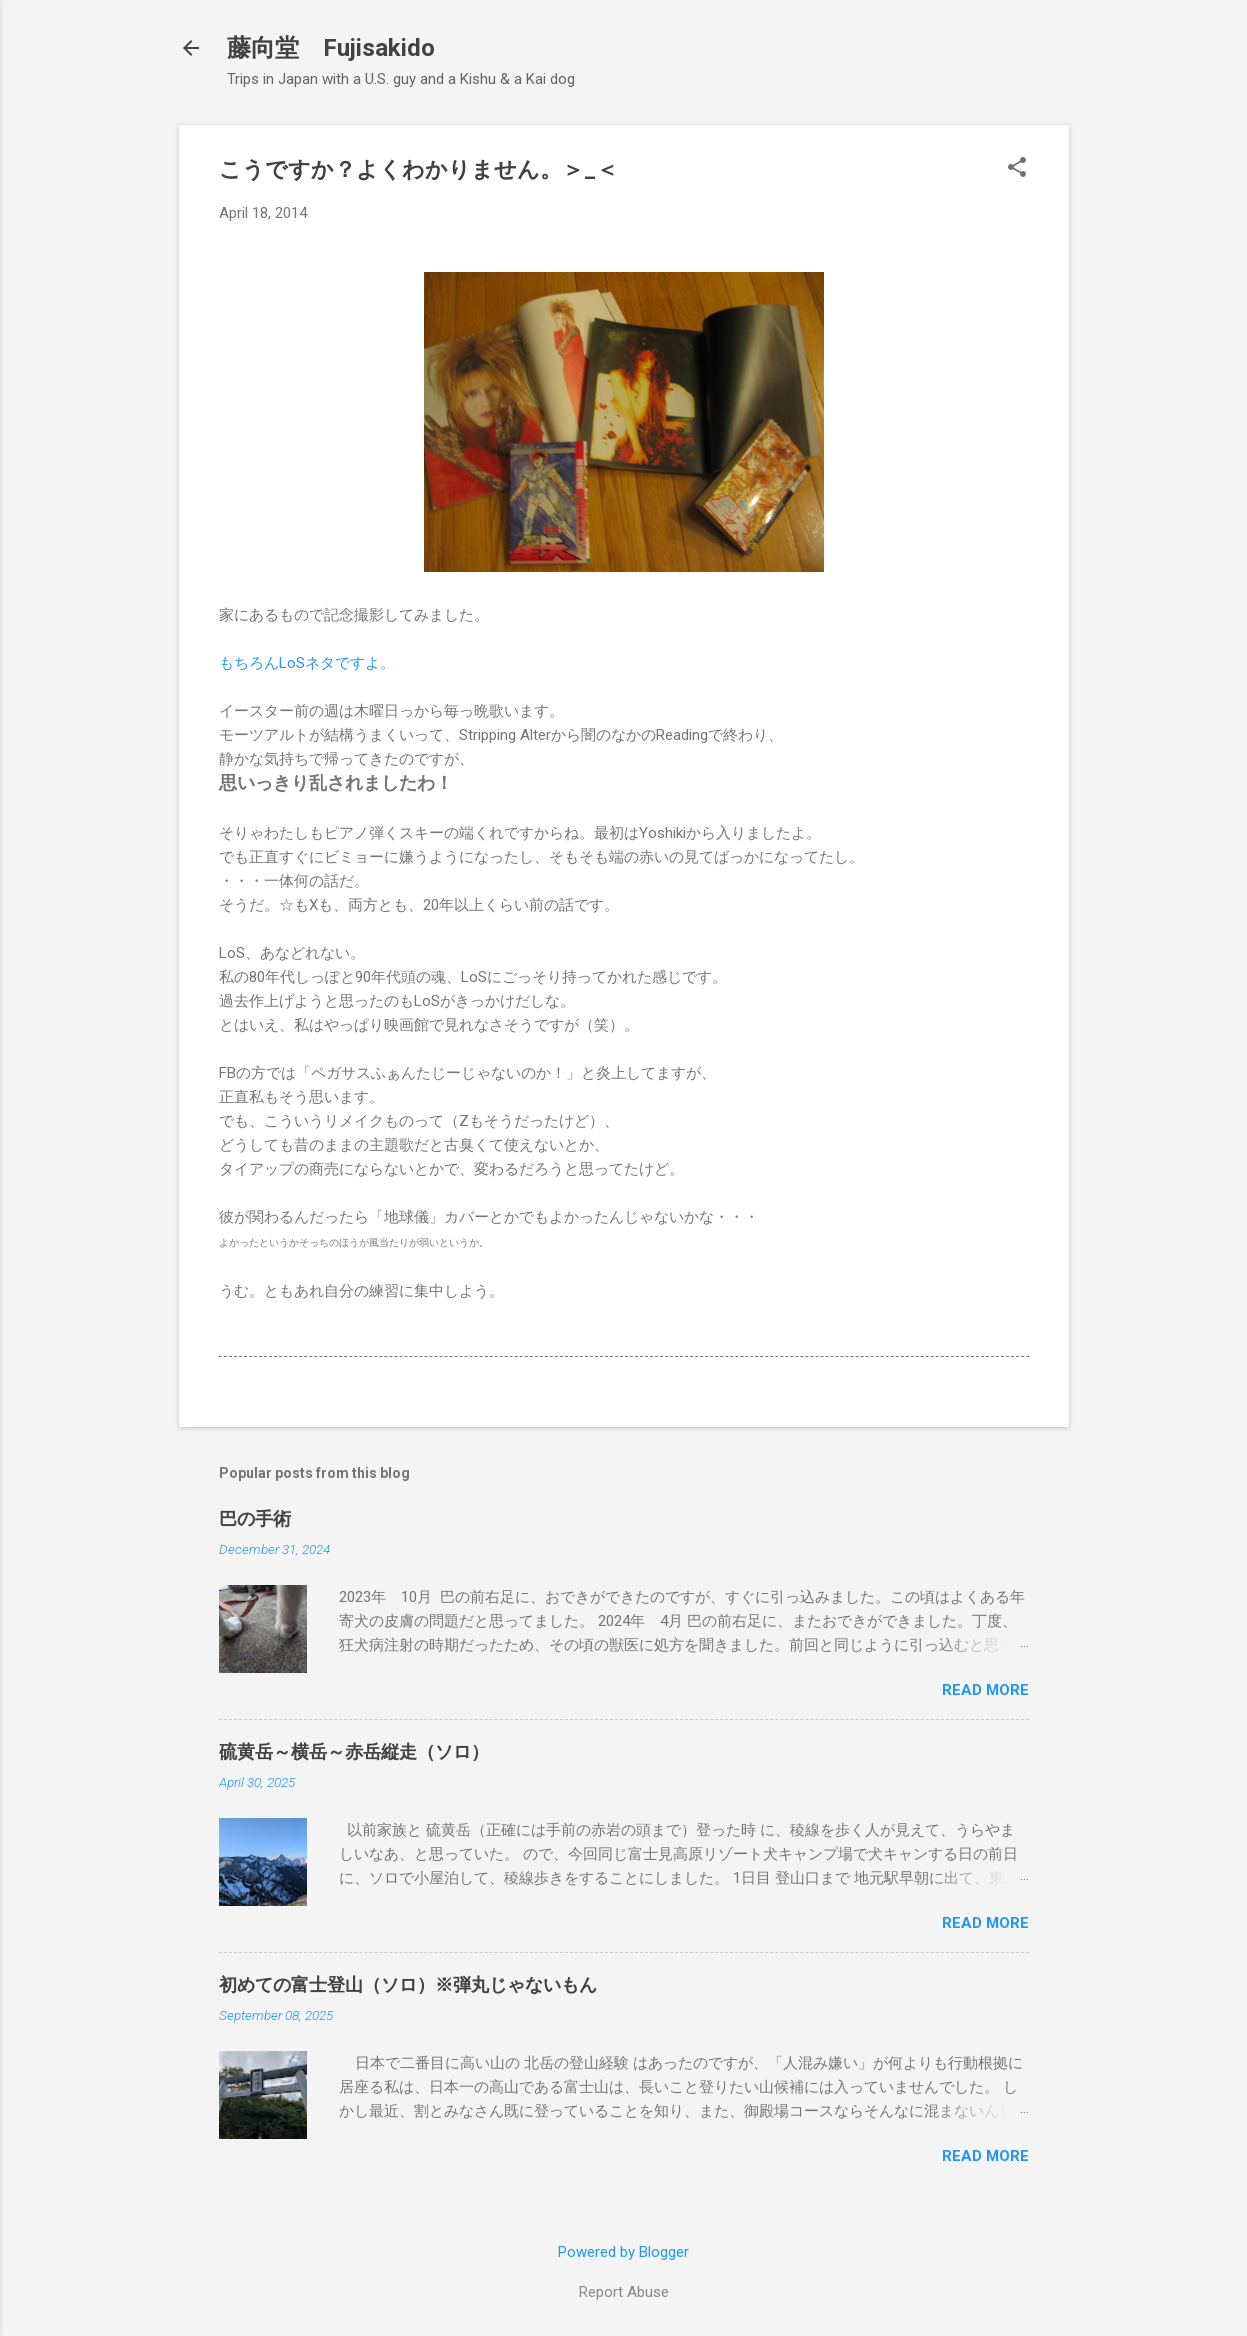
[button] (1017, 169)
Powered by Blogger (623, 2252)
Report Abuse (624, 2292)
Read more (985, 1690)
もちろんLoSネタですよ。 (307, 663)
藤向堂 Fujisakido (331, 48)
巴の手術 (255, 1518)
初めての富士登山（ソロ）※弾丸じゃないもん (408, 1984)
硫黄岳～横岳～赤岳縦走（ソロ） (354, 1751)
